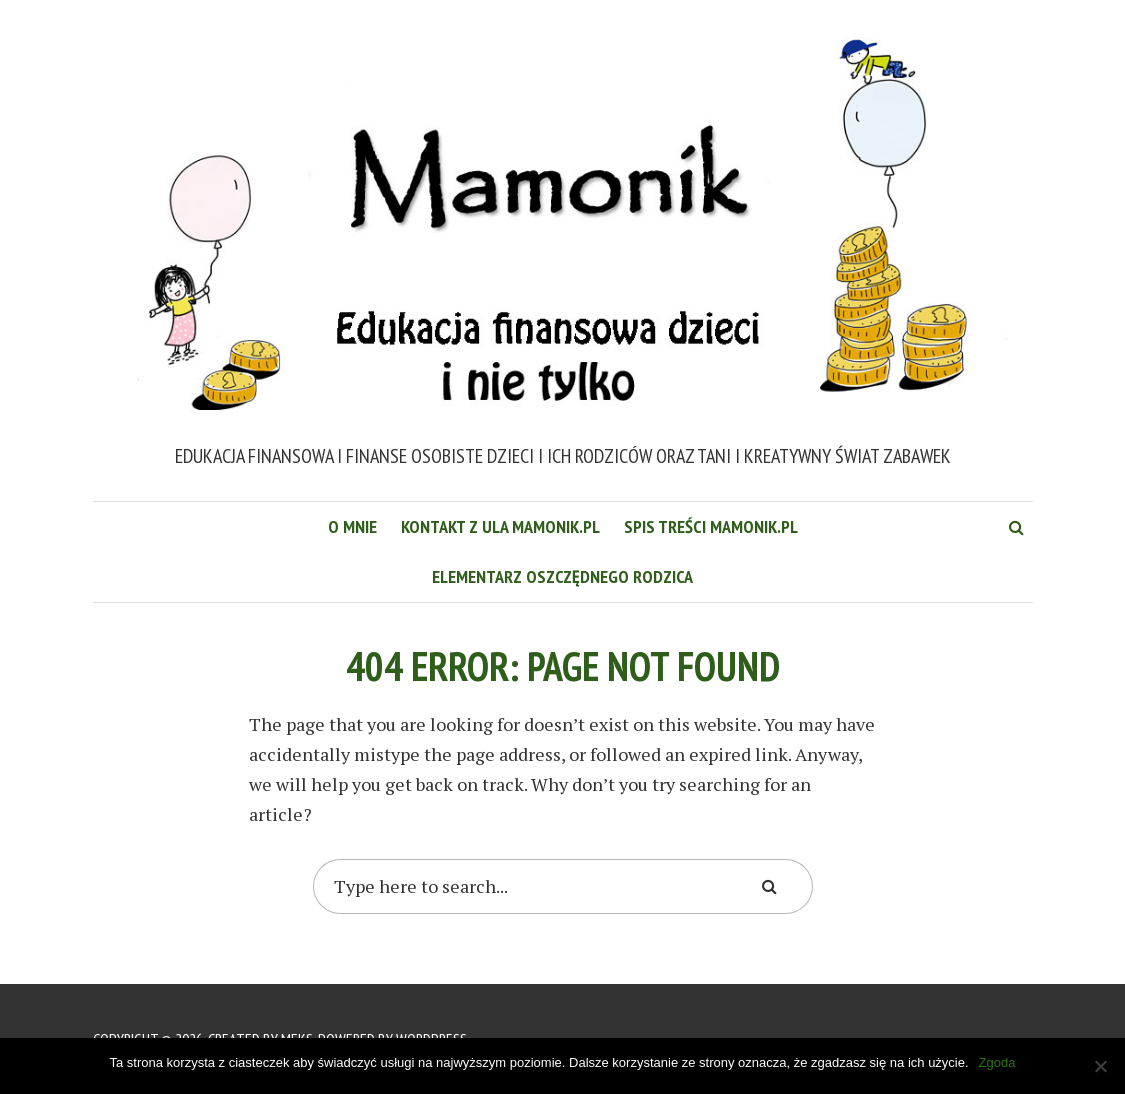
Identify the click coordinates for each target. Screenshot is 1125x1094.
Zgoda (997, 1062)
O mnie (352, 526)
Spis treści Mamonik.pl (711, 526)
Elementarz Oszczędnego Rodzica (562, 576)
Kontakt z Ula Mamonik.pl (500, 526)
